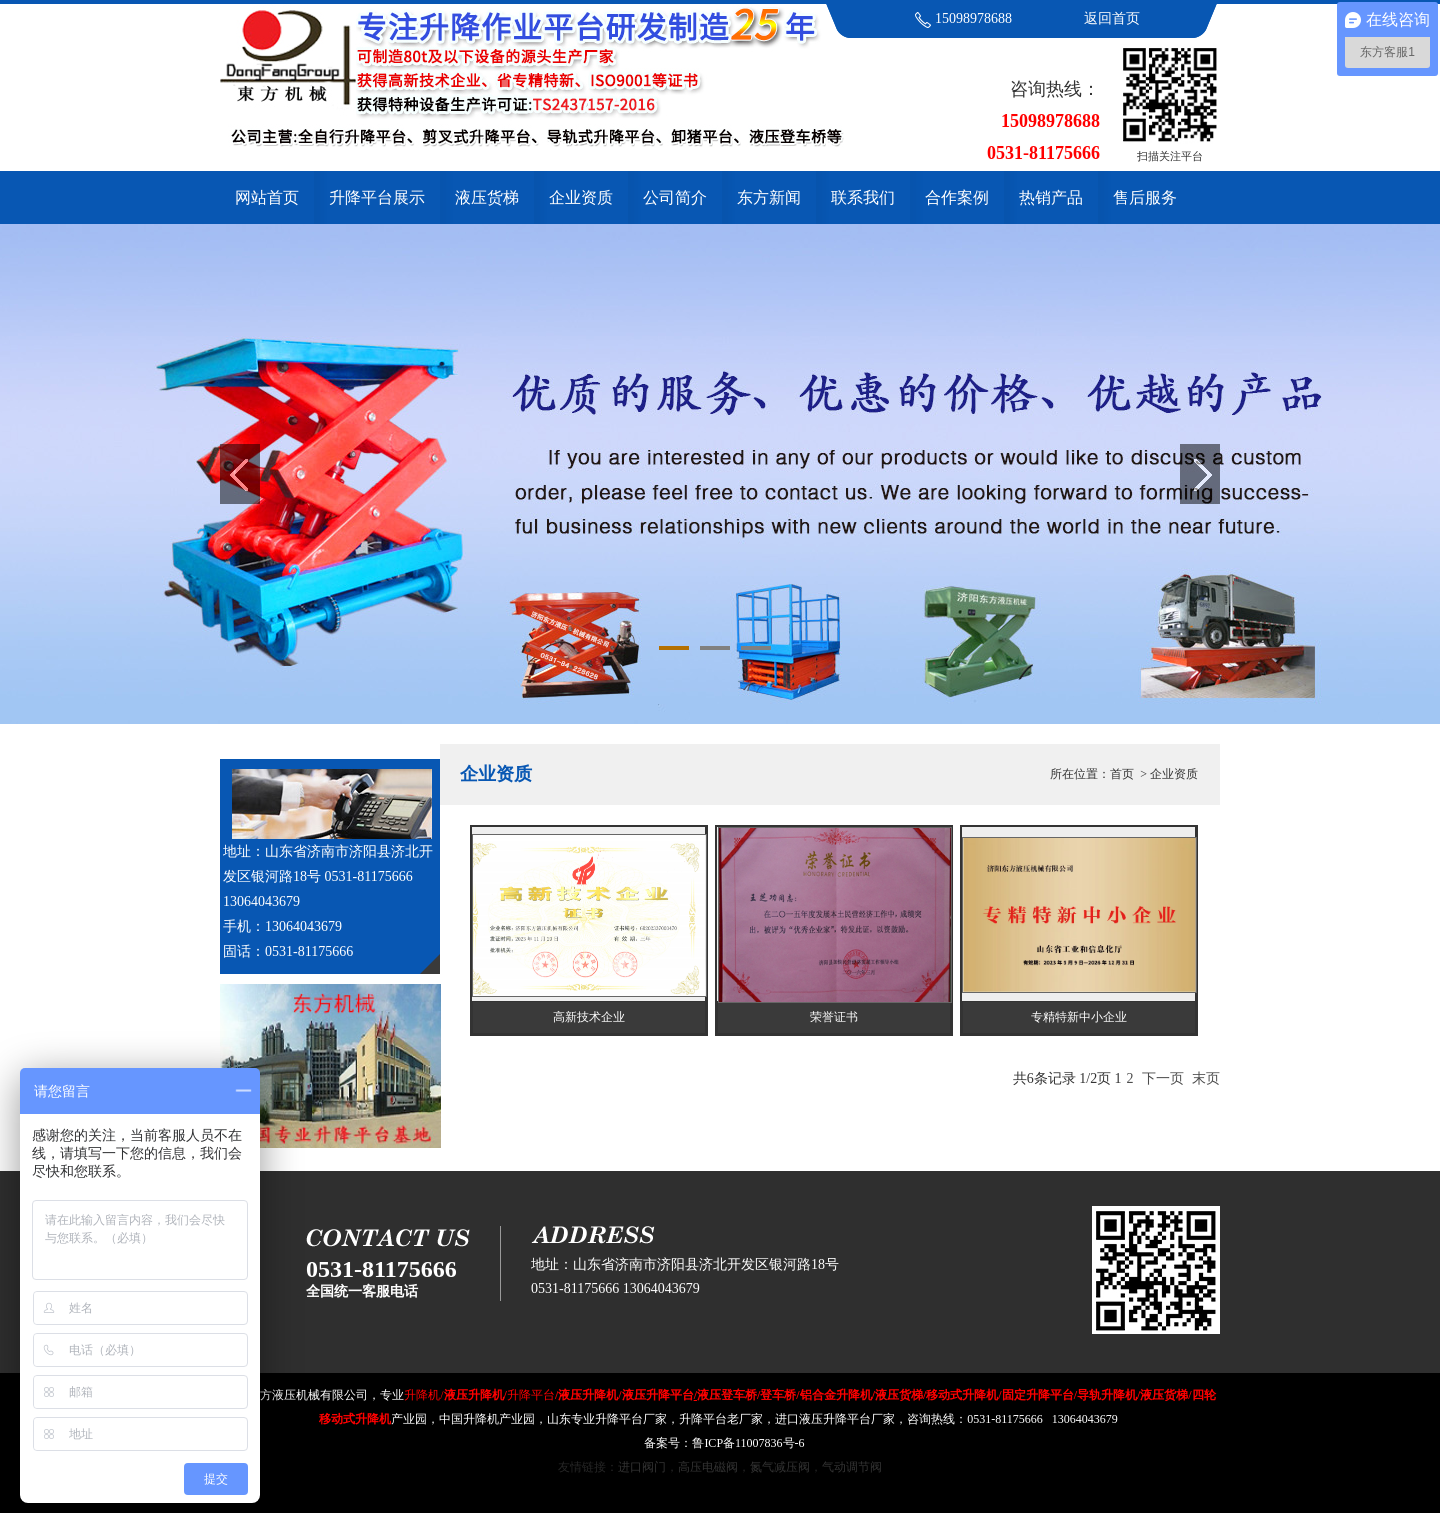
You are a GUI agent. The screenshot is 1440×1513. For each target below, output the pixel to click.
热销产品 (1051, 197)
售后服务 (1145, 197)
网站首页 (267, 197)
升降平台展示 (377, 197)
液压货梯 (487, 197)
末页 (1206, 1078)
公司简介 (675, 197)
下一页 (1163, 1078)
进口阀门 (642, 1467)
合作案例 (957, 197)
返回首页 (1112, 18)
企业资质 (581, 197)
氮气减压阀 (780, 1467)
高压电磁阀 (708, 1467)
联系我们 (863, 197)
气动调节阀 (852, 1467)
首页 (1122, 774)
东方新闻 (769, 197)
